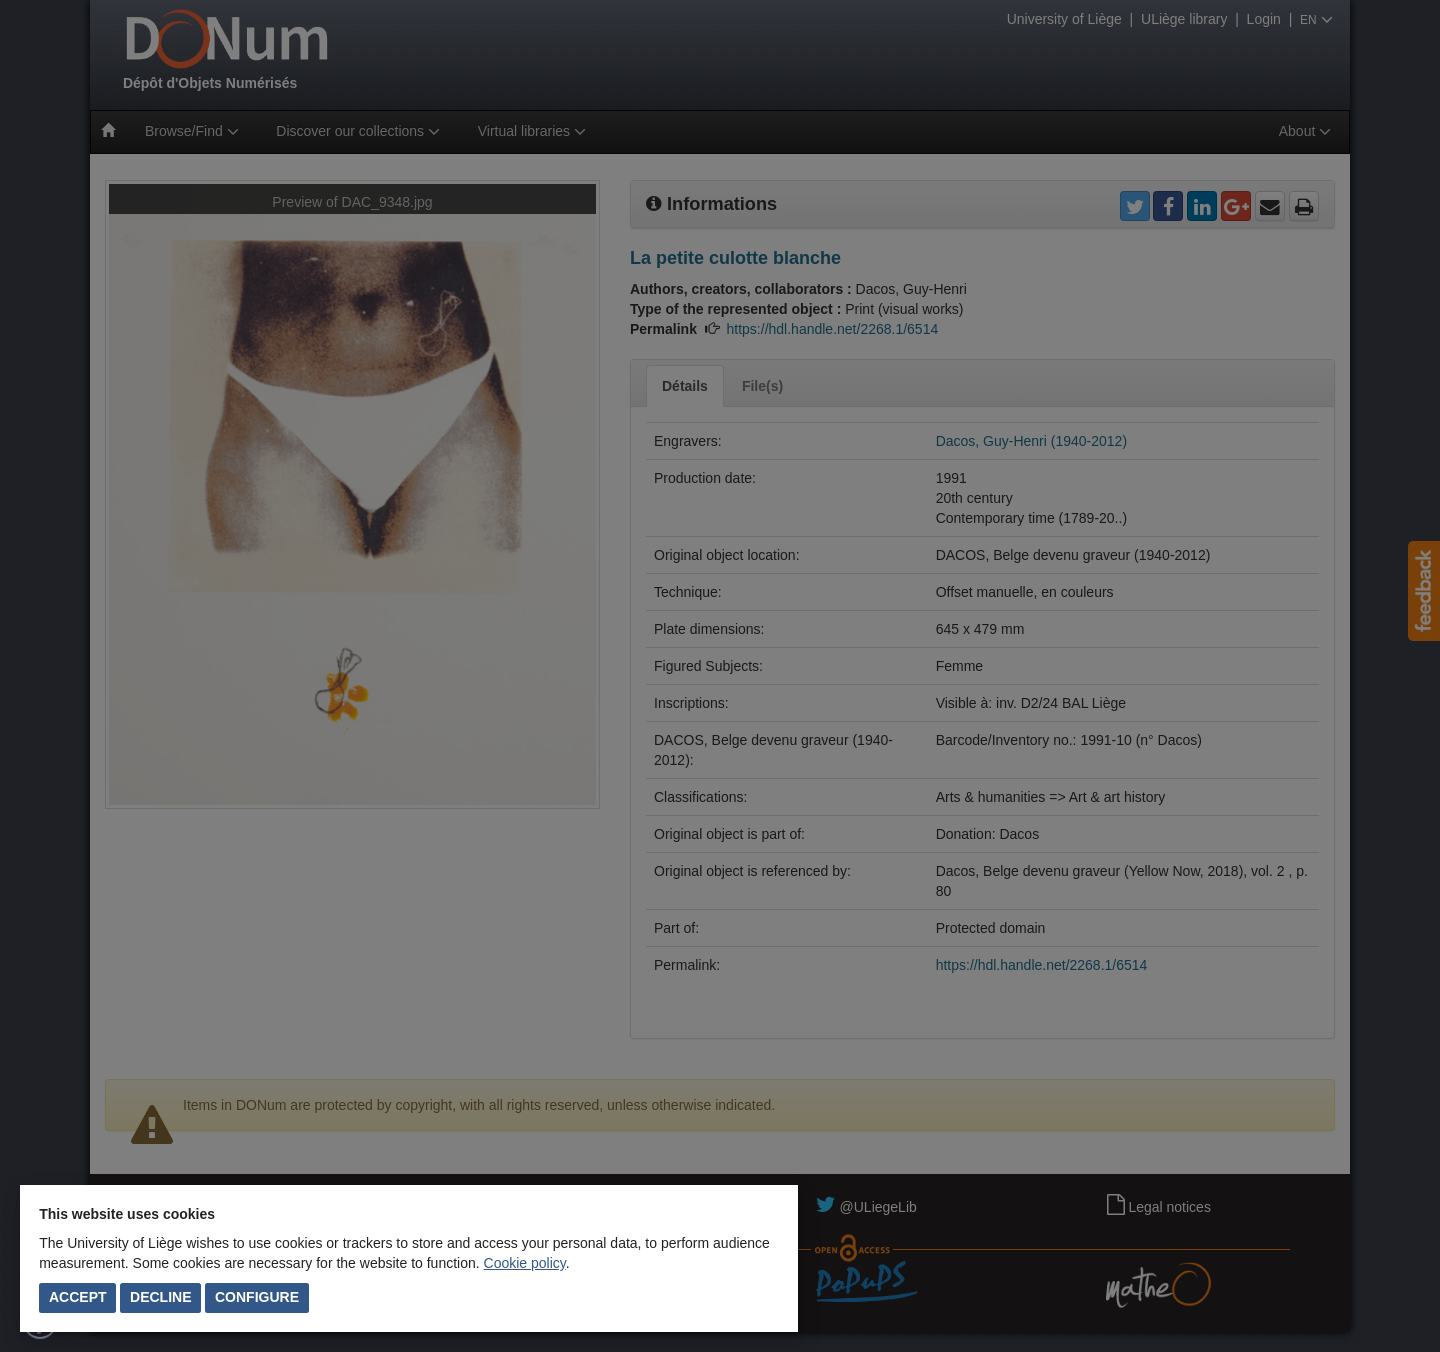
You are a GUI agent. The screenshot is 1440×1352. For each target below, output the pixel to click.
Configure (257, 1297)
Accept (78, 1297)
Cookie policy (525, 1263)
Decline (160, 1297)
